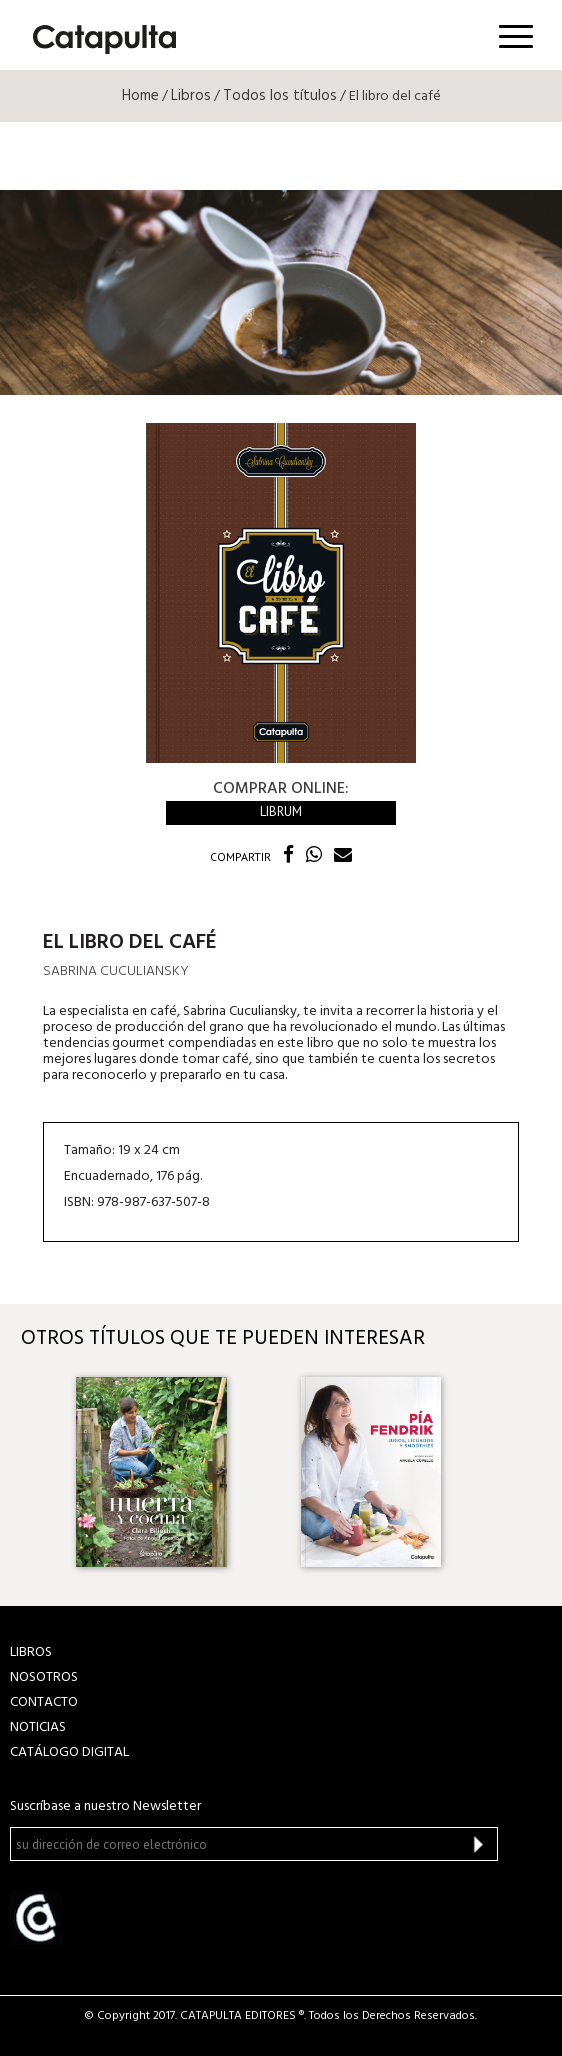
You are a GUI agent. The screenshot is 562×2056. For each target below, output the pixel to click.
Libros (191, 96)
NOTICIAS (38, 1727)
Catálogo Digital (69, 1752)
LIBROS (31, 1652)
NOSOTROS (44, 1677)
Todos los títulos (280, 96)
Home (140, 96)
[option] (168, 1472)
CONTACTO (44, 1702)
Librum (281, 811)
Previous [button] (37, 1473)
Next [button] (524, 1473)
